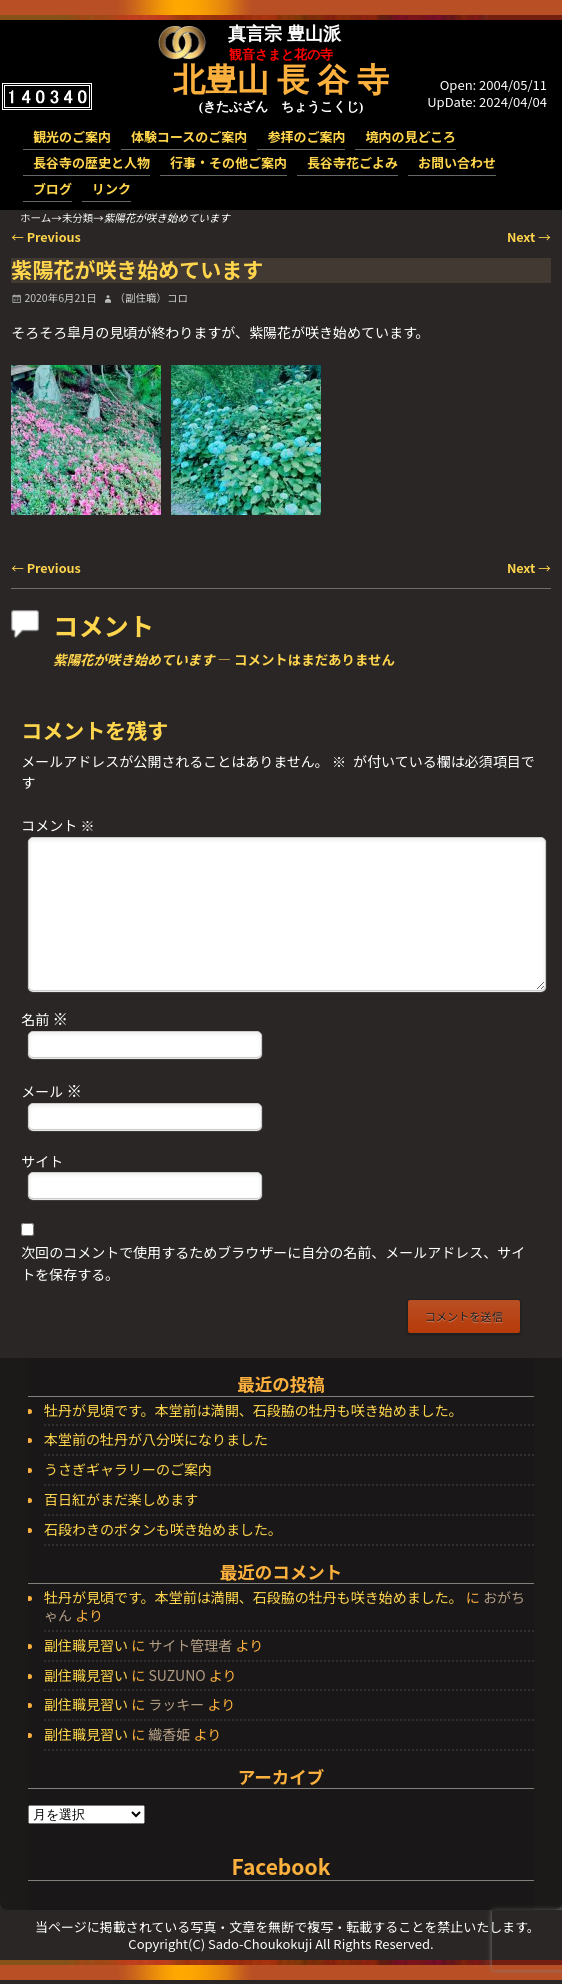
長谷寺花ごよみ (352, 162)
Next (529, 236)
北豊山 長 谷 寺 (281, 80)
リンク (111, 188)
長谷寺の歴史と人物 (91, 162)
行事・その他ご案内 (228, 162)
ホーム (35, 217)
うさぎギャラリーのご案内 (128, 1470)
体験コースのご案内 (189, 136)
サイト (42, 1161)
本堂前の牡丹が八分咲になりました (156, 1440)
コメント (59, 825)
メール (53, 1090)
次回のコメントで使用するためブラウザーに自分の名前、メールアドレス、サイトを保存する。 (273, 1263)
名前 (46, 1018)
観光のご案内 (72, 136)
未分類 (78, 217)
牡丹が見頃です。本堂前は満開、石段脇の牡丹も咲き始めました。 (253, 1411)
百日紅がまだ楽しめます (121, 1500)
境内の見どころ (410, 136)
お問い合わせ (457, 162)
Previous (46, 236)
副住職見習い (86, 1645)
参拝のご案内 (306, 136)
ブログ (52, 188)
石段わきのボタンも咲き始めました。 (163, 1530)
